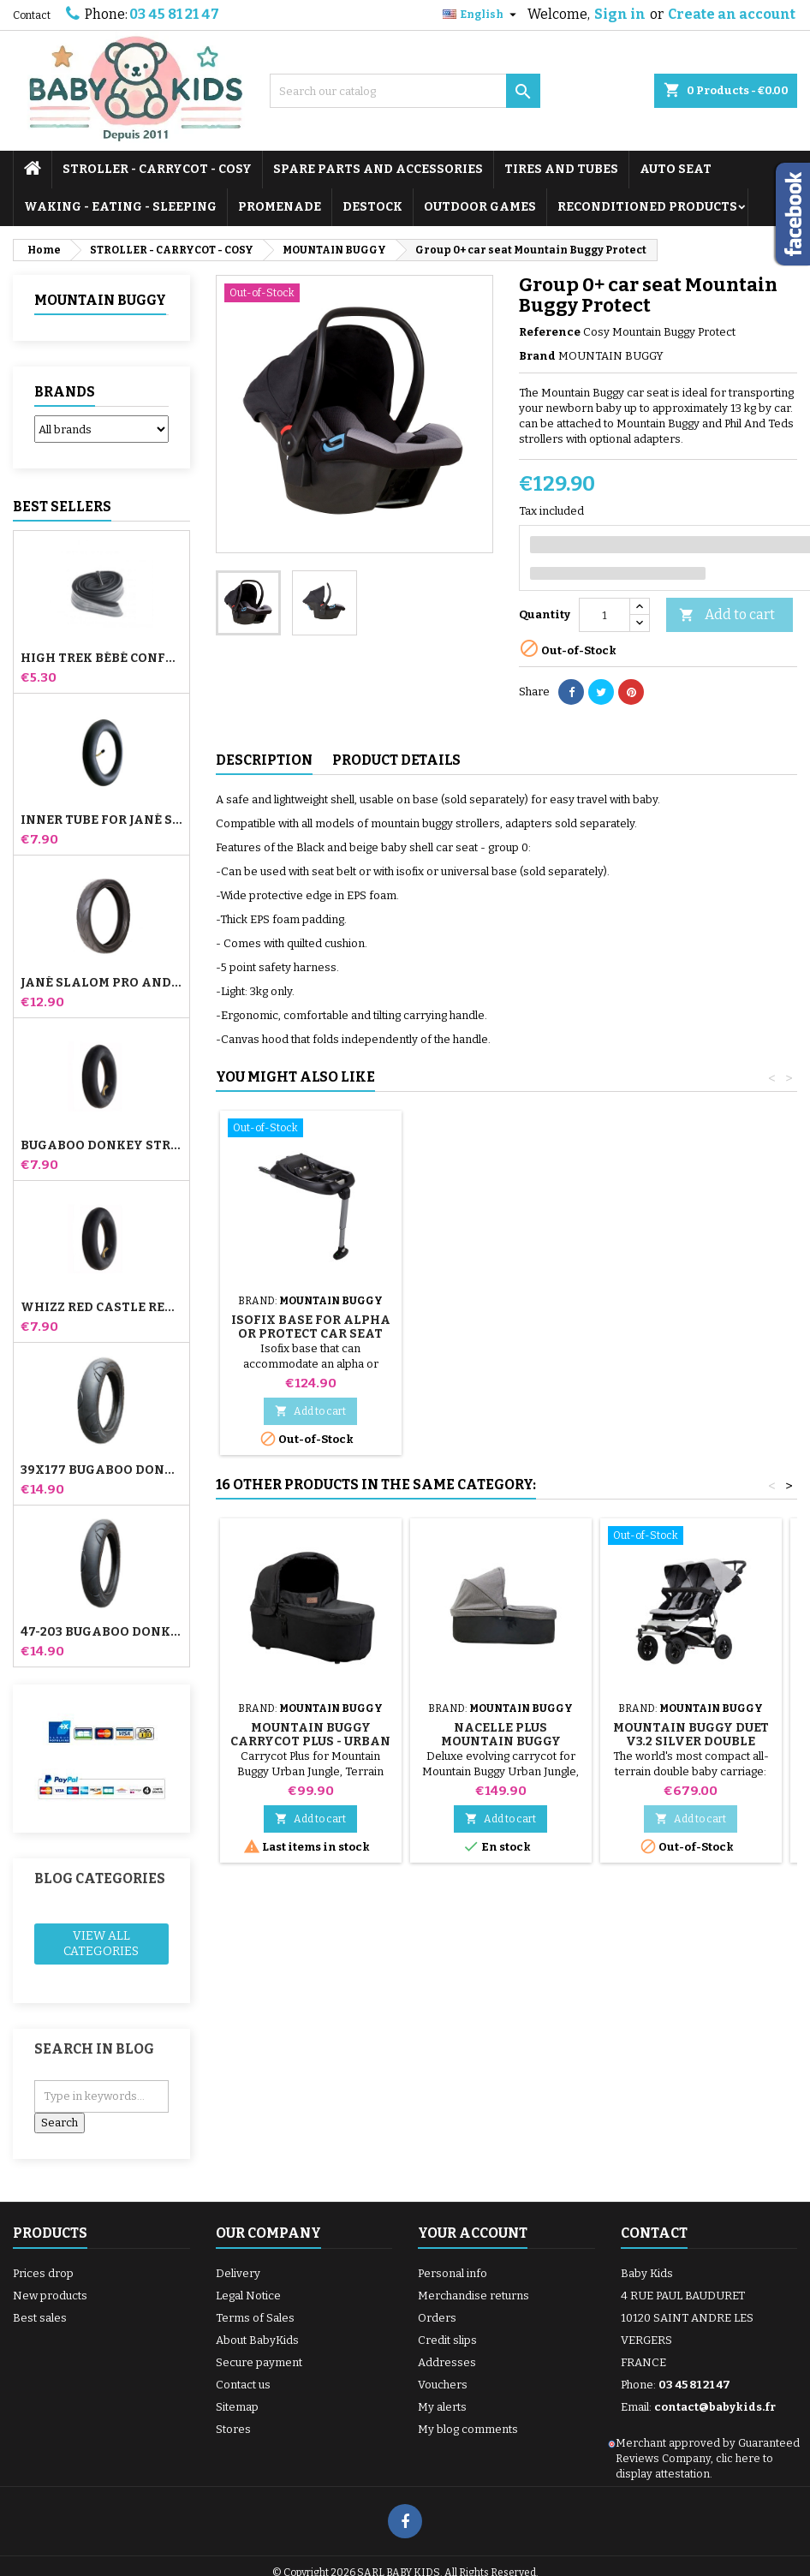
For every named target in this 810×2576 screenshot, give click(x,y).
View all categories (101, 1944)
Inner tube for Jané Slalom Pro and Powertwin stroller (101, 820)
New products (50, 2295)
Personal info (452, 2273)
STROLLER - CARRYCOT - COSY (157, 169)
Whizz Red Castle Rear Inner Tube (101, 1308)
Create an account (731, 14)
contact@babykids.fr (715, 2406)
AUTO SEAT (676, 169)
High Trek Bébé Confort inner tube (101, 658)
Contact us (243, 2384)
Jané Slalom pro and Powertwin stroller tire (101, 983)
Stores (233, 2429)
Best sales (40, 2317)
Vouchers (443, 2384)
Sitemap (237, 2406)
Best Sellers (62, 506)
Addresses (447, 2362)
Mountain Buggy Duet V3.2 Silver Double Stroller (691, 1741)
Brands (64, 392)
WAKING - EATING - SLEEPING (120, 207)
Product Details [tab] (396, 760)
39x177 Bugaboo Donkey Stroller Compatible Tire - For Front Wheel (101, 1470)
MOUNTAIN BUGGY (100, 300)
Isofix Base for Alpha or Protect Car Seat (501, 1327)
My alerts (442, 2406)
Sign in (620, 14)
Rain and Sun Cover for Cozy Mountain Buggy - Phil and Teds (310, 1334)
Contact (32, 15)
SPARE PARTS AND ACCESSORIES (378, 169)
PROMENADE (279, 207)
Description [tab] (264, 760)
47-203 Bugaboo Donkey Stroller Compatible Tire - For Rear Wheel (101, 1632)
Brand (537, 355)
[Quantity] (604, 615)
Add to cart (727, 615)
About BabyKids (257, 2340)
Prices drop (43, 2273)
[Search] (404, 91)
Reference (550, 331)
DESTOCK (372, 207)
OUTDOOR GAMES (480, 207)
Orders (437, 2317)
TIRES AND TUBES (561, 169)
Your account (472, 2233)
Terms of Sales (255, 2317)
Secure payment (259, 2362)
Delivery (238, 2273)
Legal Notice (248, 2295)
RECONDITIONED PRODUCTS (647, 207)
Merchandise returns (473, 2295)
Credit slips (447, 2340)
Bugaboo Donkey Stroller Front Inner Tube (101, 1146)
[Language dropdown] (482, 14)
